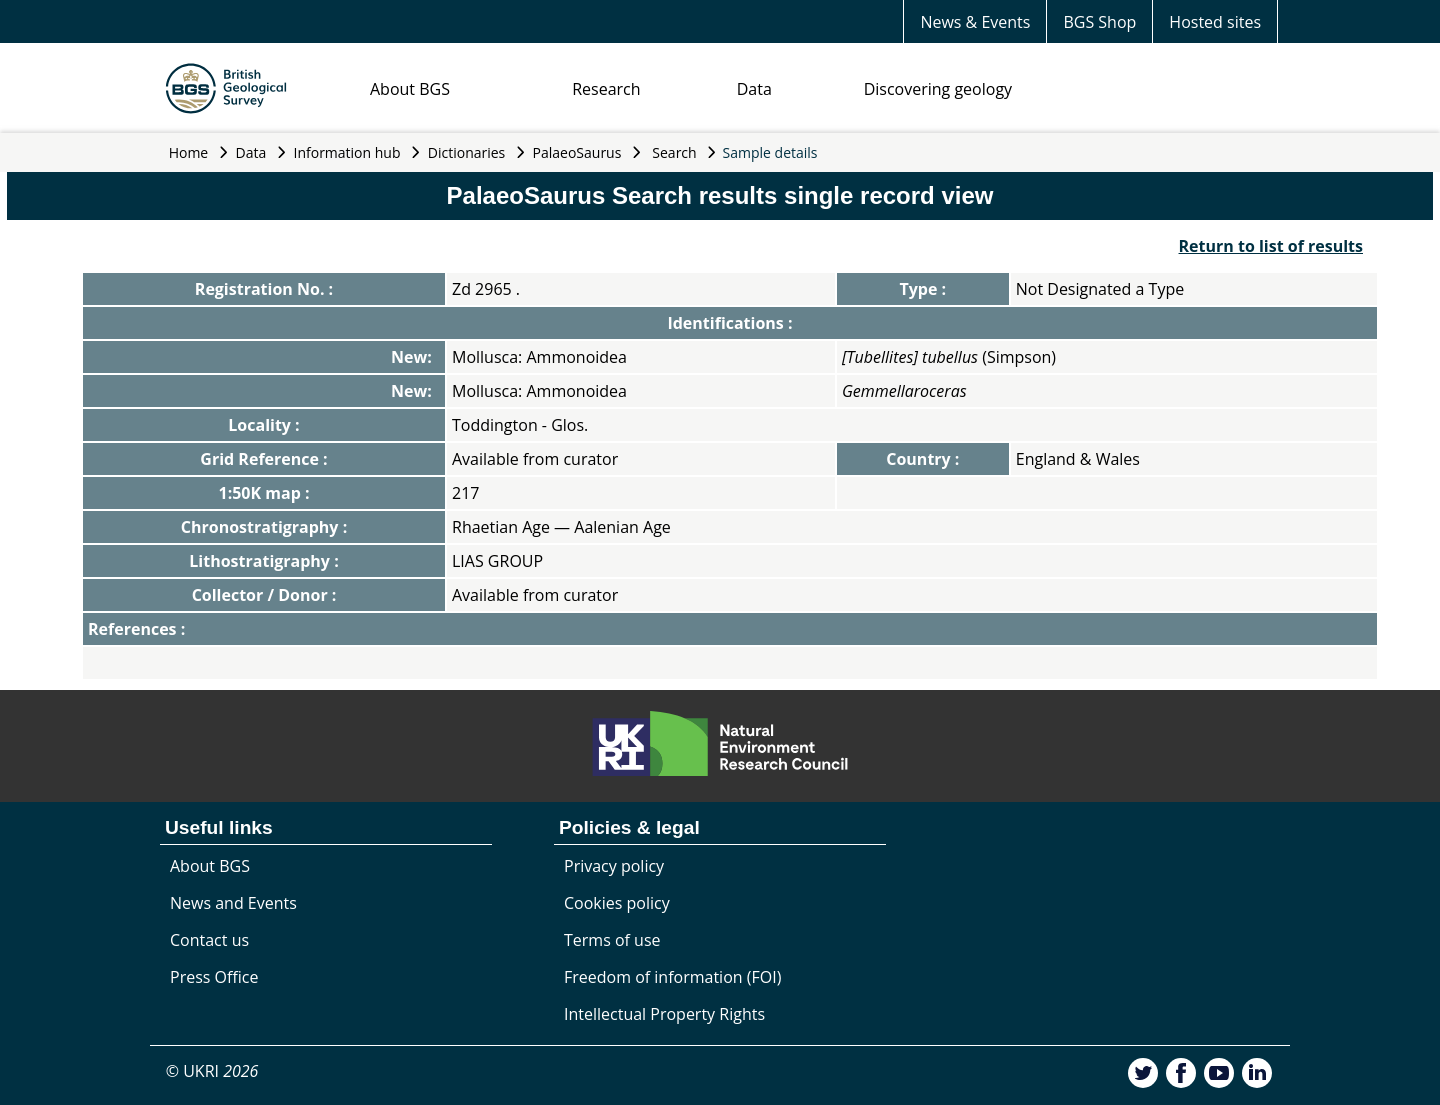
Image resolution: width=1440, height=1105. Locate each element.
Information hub (347, 152)
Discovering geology (938, 89)
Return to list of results (1271, 246)
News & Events (975, 22)
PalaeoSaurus (577, 152)
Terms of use (612, 940)
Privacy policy (614, 866)
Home (189, 152)
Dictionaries (467, 152)
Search (674, 152)
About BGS (410, 89)
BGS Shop (1099, 22)
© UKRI (212, 1071)
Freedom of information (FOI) (672, 977)
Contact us (209, 940)
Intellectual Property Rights (664, 1014)
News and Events (233, 903)
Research (606, 89)
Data (754, 89)
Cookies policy (617, 903)
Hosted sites (1215, 22)
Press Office (214, 977)
